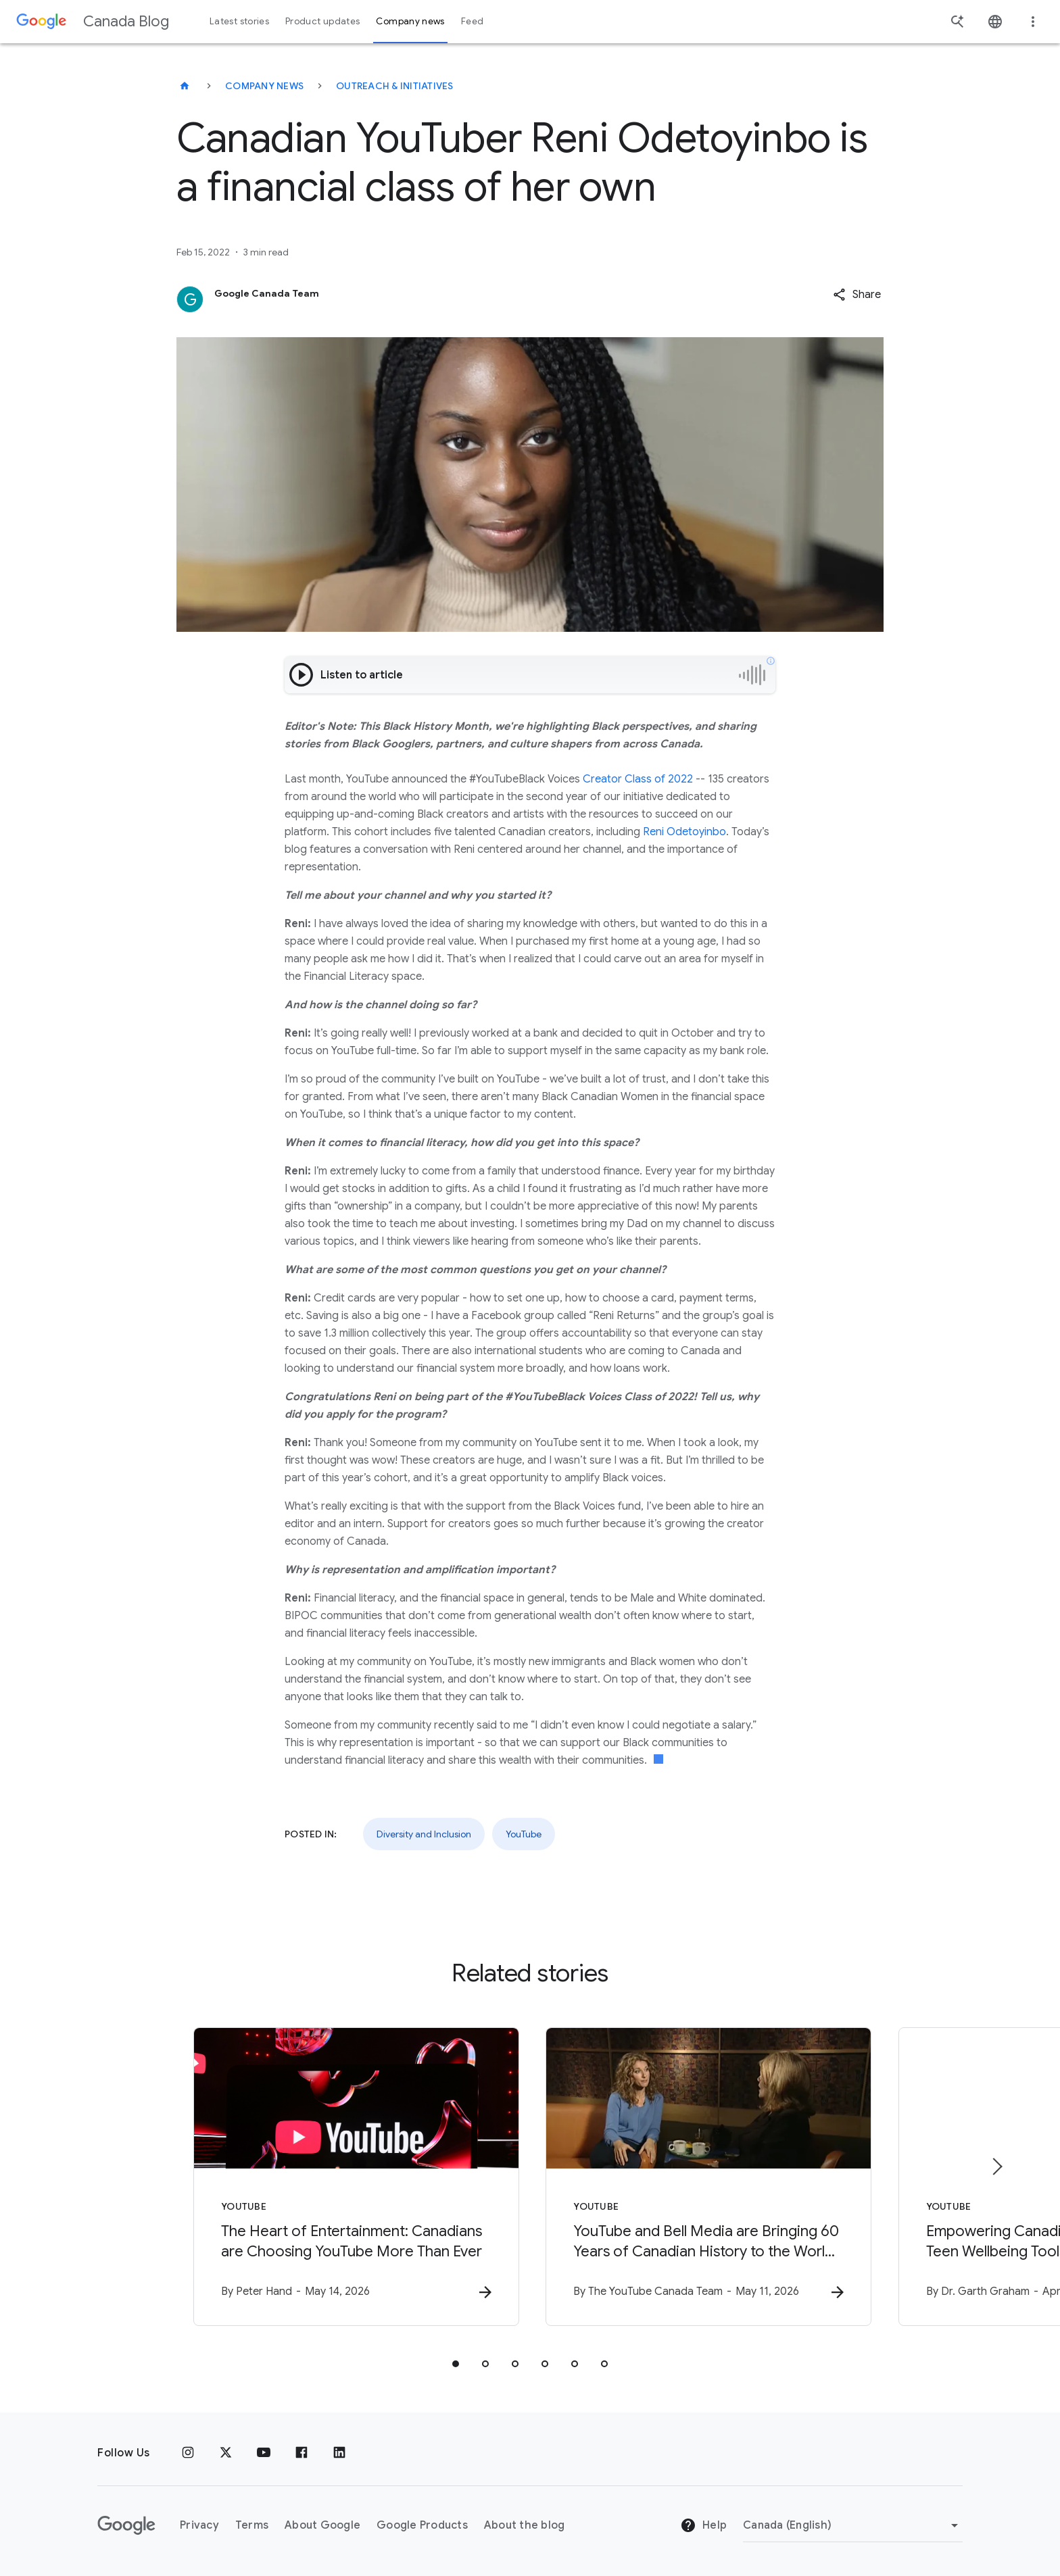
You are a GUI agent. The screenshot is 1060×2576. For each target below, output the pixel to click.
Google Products (422, 2525)
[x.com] (226, 2453)
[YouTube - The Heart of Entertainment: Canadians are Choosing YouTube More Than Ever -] (353, 2176)
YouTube (523, 1834)
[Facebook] (301, 2453)
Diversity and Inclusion (424, 1834)
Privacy (199, 2525)
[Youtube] (263, 2453)
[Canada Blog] (184, 86)
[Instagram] (188, 2453)
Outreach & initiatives (395, 86)
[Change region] (853, 2525)
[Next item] (996, 2166)
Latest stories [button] (239, 21)
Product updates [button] (322, 21)
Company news (264, 86)
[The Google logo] (126, 2525)
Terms (251, 2525)
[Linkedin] (339, 2453)
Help (703, 2526)
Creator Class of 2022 (638, 779)
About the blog (524, 2525)
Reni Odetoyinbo (684, 832)
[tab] (456, 2364)
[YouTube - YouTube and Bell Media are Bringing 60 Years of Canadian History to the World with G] (707, 2176)
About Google (322, 2525)
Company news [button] (410, 21)
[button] (857, 294)
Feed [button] (472, 21)
